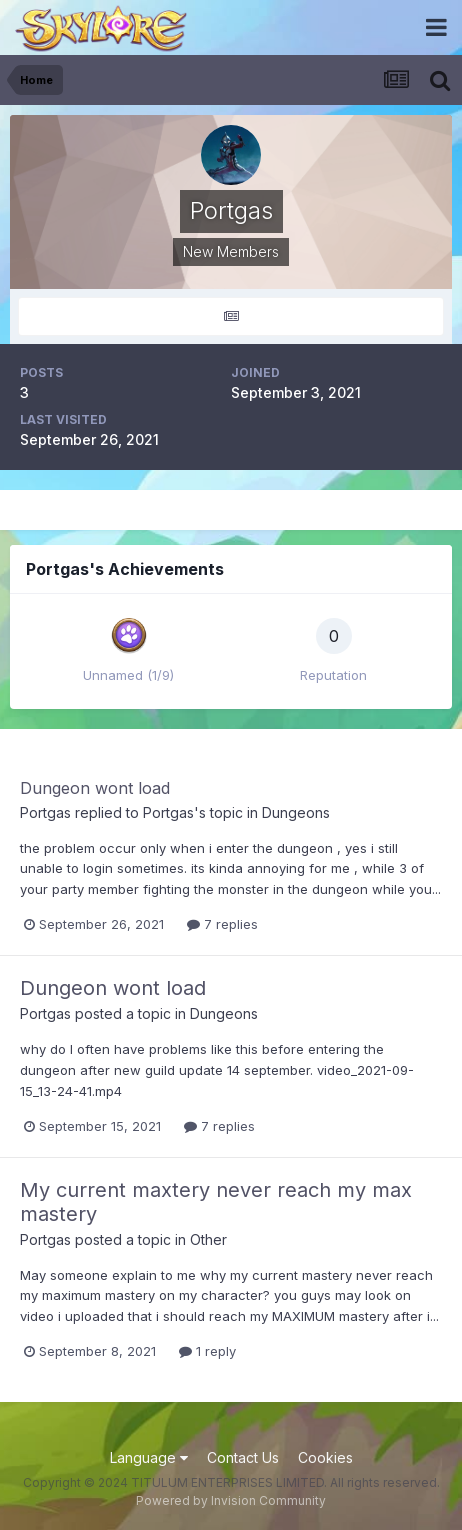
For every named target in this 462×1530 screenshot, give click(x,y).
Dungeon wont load (95, 788)
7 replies (222, 924)
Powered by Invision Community (231, 1500)
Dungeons (296, 812)
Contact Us (243, 1457)
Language (149, 1457)
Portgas (45, 812)
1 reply (207, 1351)
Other (208, 1239)
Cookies (325, 1457)
